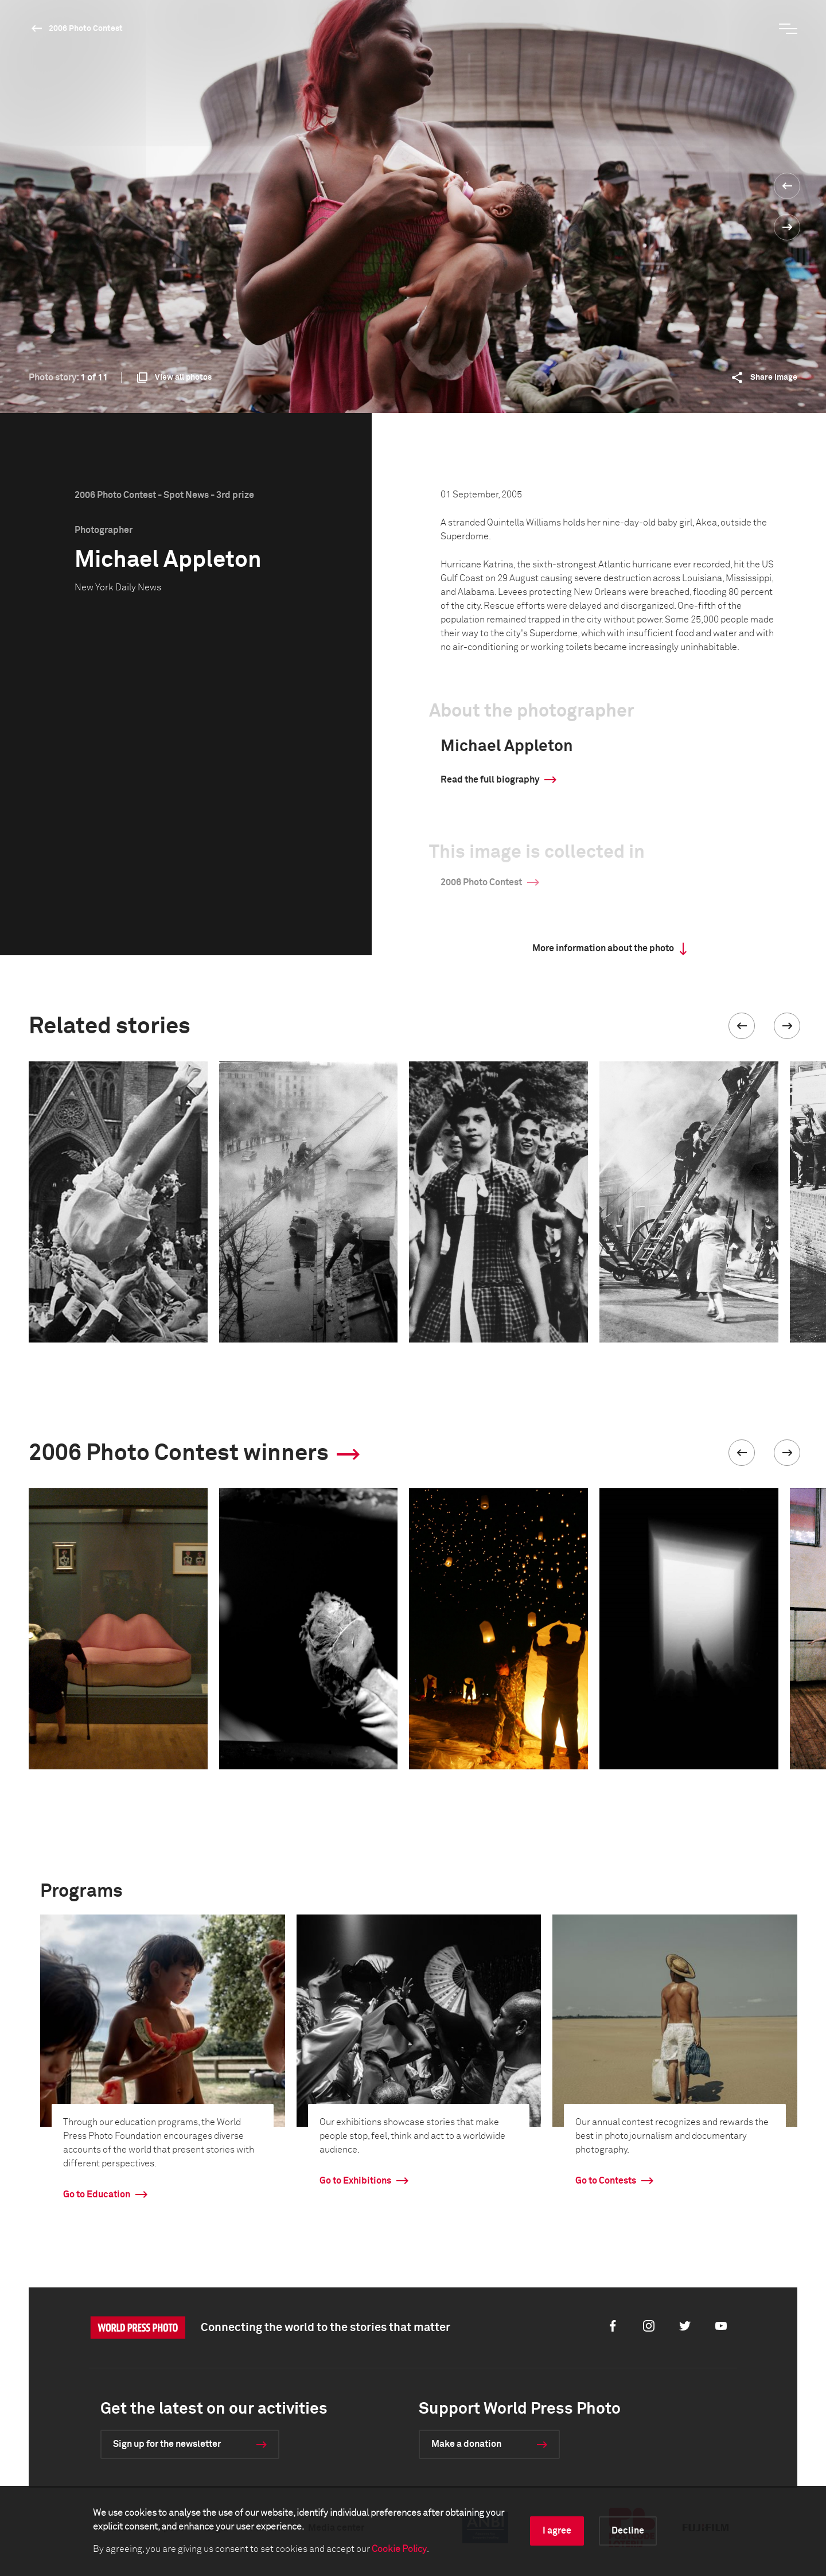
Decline (627, 2530)
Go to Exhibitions (355, 2180)
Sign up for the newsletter (167, 2444)
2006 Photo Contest (86, 29)
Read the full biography (490, 779)
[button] (741, 1026)
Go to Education (96, 2194)
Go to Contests (605, 2180)
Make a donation (466, 2444)
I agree (557, 2530)
